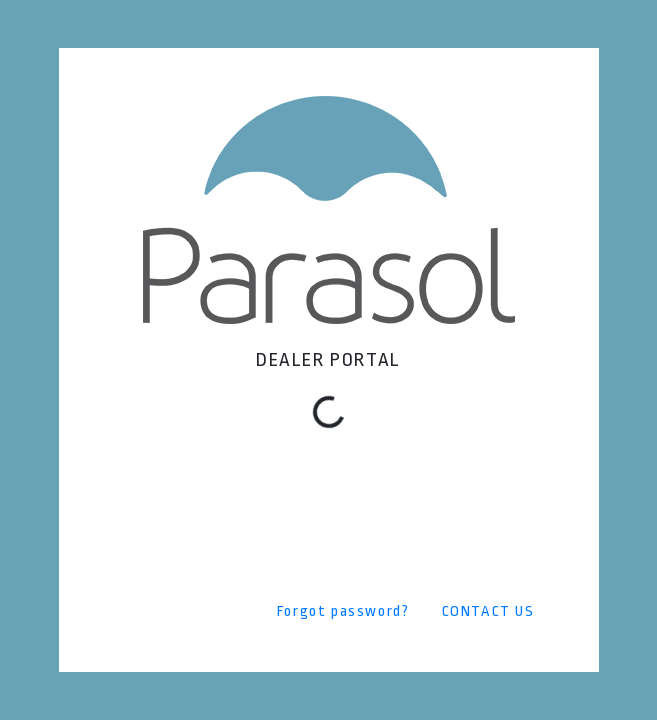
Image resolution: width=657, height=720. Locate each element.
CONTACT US (488, 611)
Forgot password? (343, 611)
